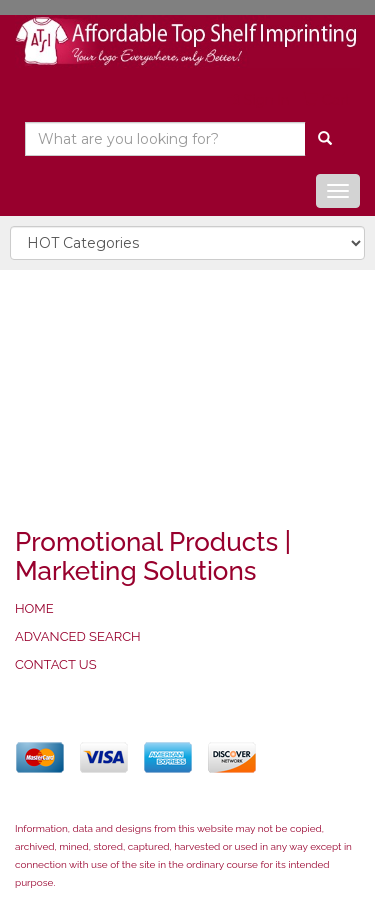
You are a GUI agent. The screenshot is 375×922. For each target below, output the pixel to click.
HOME (34, 608)
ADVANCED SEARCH (78, 636)
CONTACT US (56, 664)
